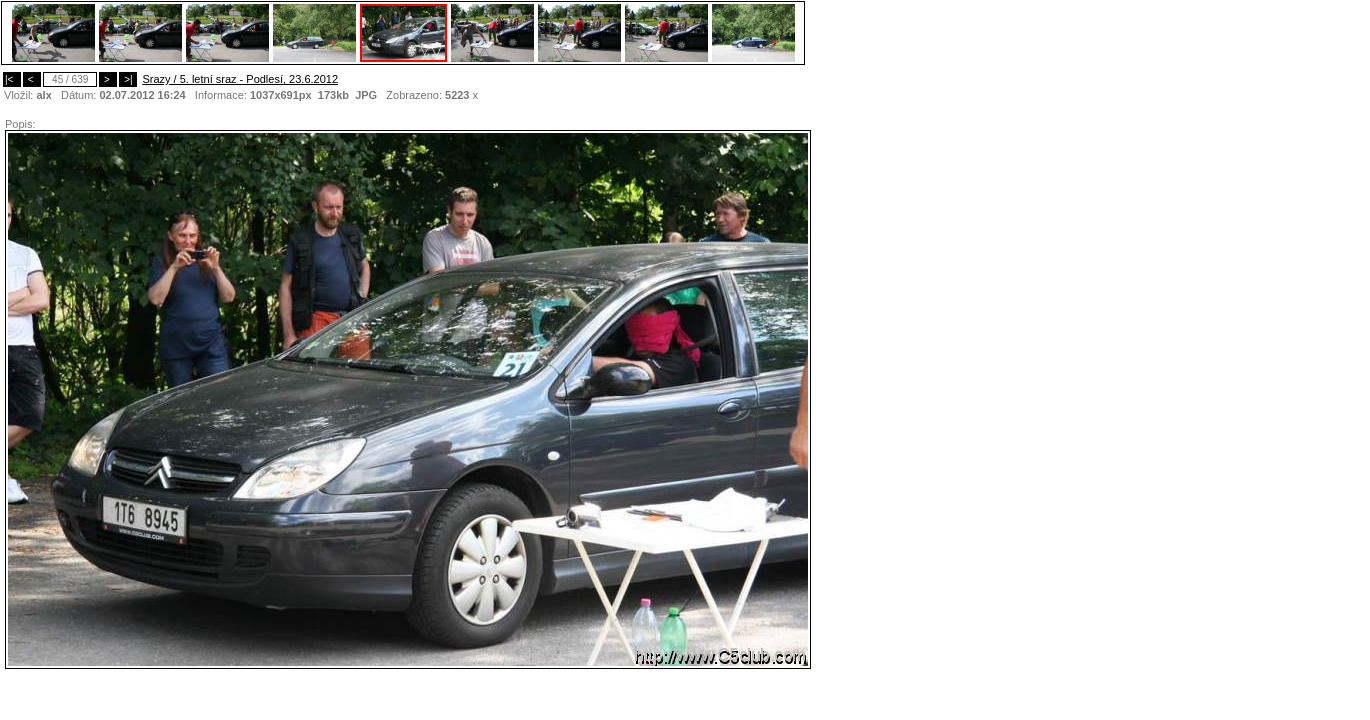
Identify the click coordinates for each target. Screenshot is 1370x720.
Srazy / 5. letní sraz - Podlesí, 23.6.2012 (240, 79)
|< (12, 79)
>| (128, 79)
